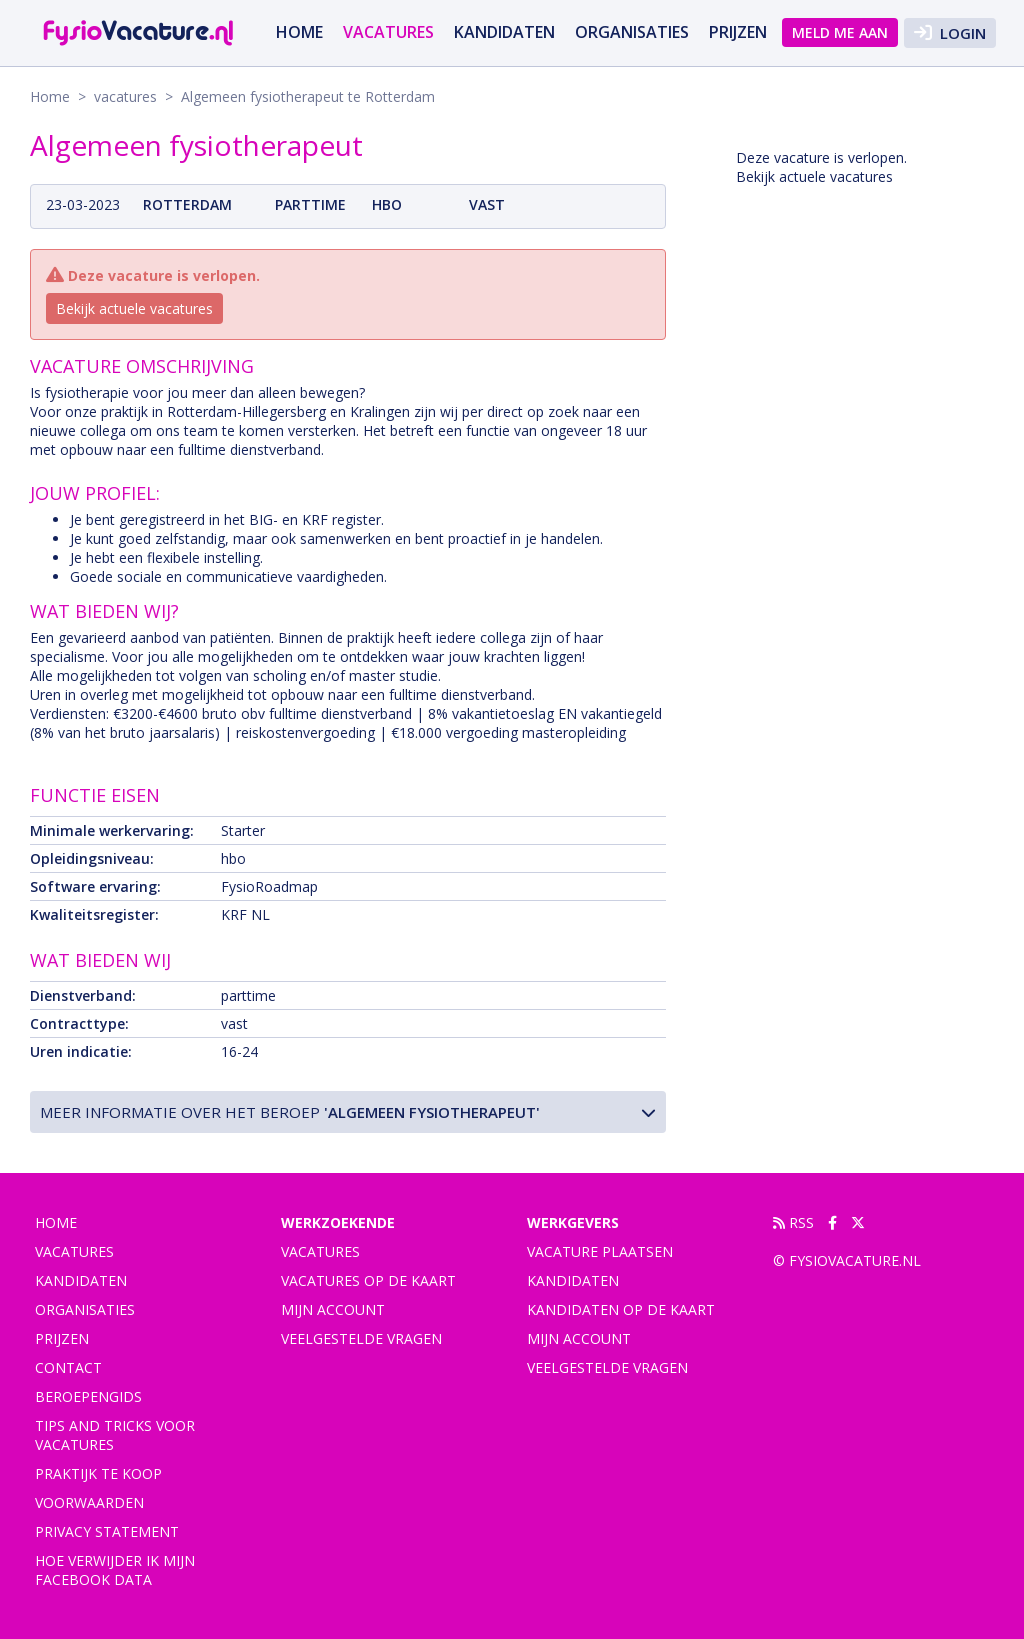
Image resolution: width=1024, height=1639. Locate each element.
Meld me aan (840, 32)
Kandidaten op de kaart (621, 1309)
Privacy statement (107, 1531)
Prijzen (738, 32)
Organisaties (632, 32)
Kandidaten (504, 32)
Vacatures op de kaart (368, 1280)
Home (299, 32)
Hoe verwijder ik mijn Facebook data (115, 1570)
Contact (68, 1367)
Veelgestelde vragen (361, 1338)
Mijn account (333, 1309)
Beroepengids (88, 1396)
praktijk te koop (98, 1473)
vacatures (388, 32)
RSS (793, 1222)
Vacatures (320, 1251)
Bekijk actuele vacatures (134, 308)
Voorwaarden (89, 1502)
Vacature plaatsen (600, 1251)
